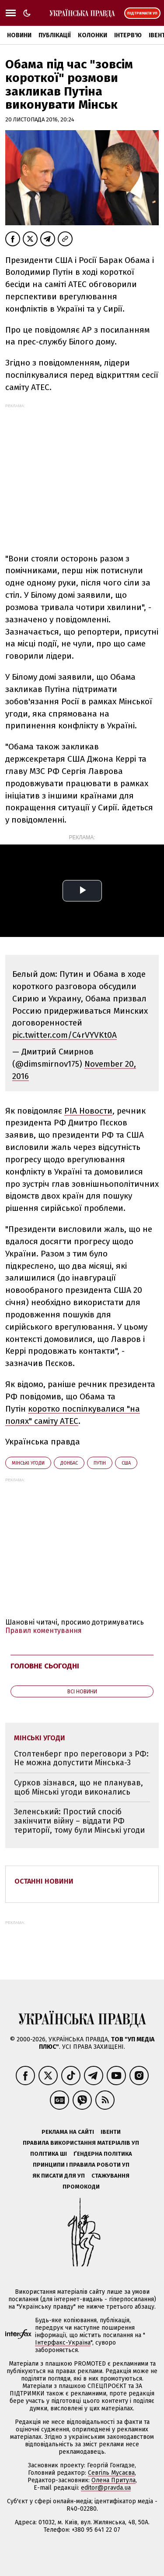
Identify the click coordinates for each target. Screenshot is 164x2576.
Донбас (69, 1463)
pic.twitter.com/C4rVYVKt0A (64, 1035)
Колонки (92, 35)
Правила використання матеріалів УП (81, 2143)
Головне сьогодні (44, 1666)
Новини (19, 35)
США (126, 1463)
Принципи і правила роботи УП (81, 2164)
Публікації (54, 35)
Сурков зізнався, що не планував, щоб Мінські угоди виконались (78, 1787)
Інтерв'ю (128, 35)
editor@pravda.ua (106, 2487)
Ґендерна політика (102, 2153)
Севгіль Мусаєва (111, 2473)
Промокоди (81, 2186)
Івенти (111, 2132)
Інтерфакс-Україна (63, 2342)
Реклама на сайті (68, 2132)
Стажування (110, 2175)
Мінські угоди (28, 1463)
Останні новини (43, 1881)
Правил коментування (43, 1630)
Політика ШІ (48, 2153)
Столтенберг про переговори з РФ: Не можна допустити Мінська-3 (81, 1758)
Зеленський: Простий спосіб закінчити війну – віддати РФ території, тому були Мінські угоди (79, 1820)
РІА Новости (88, 1111)
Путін (100, 1463)
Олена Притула (113, 2480)
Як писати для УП (58, 2175)
